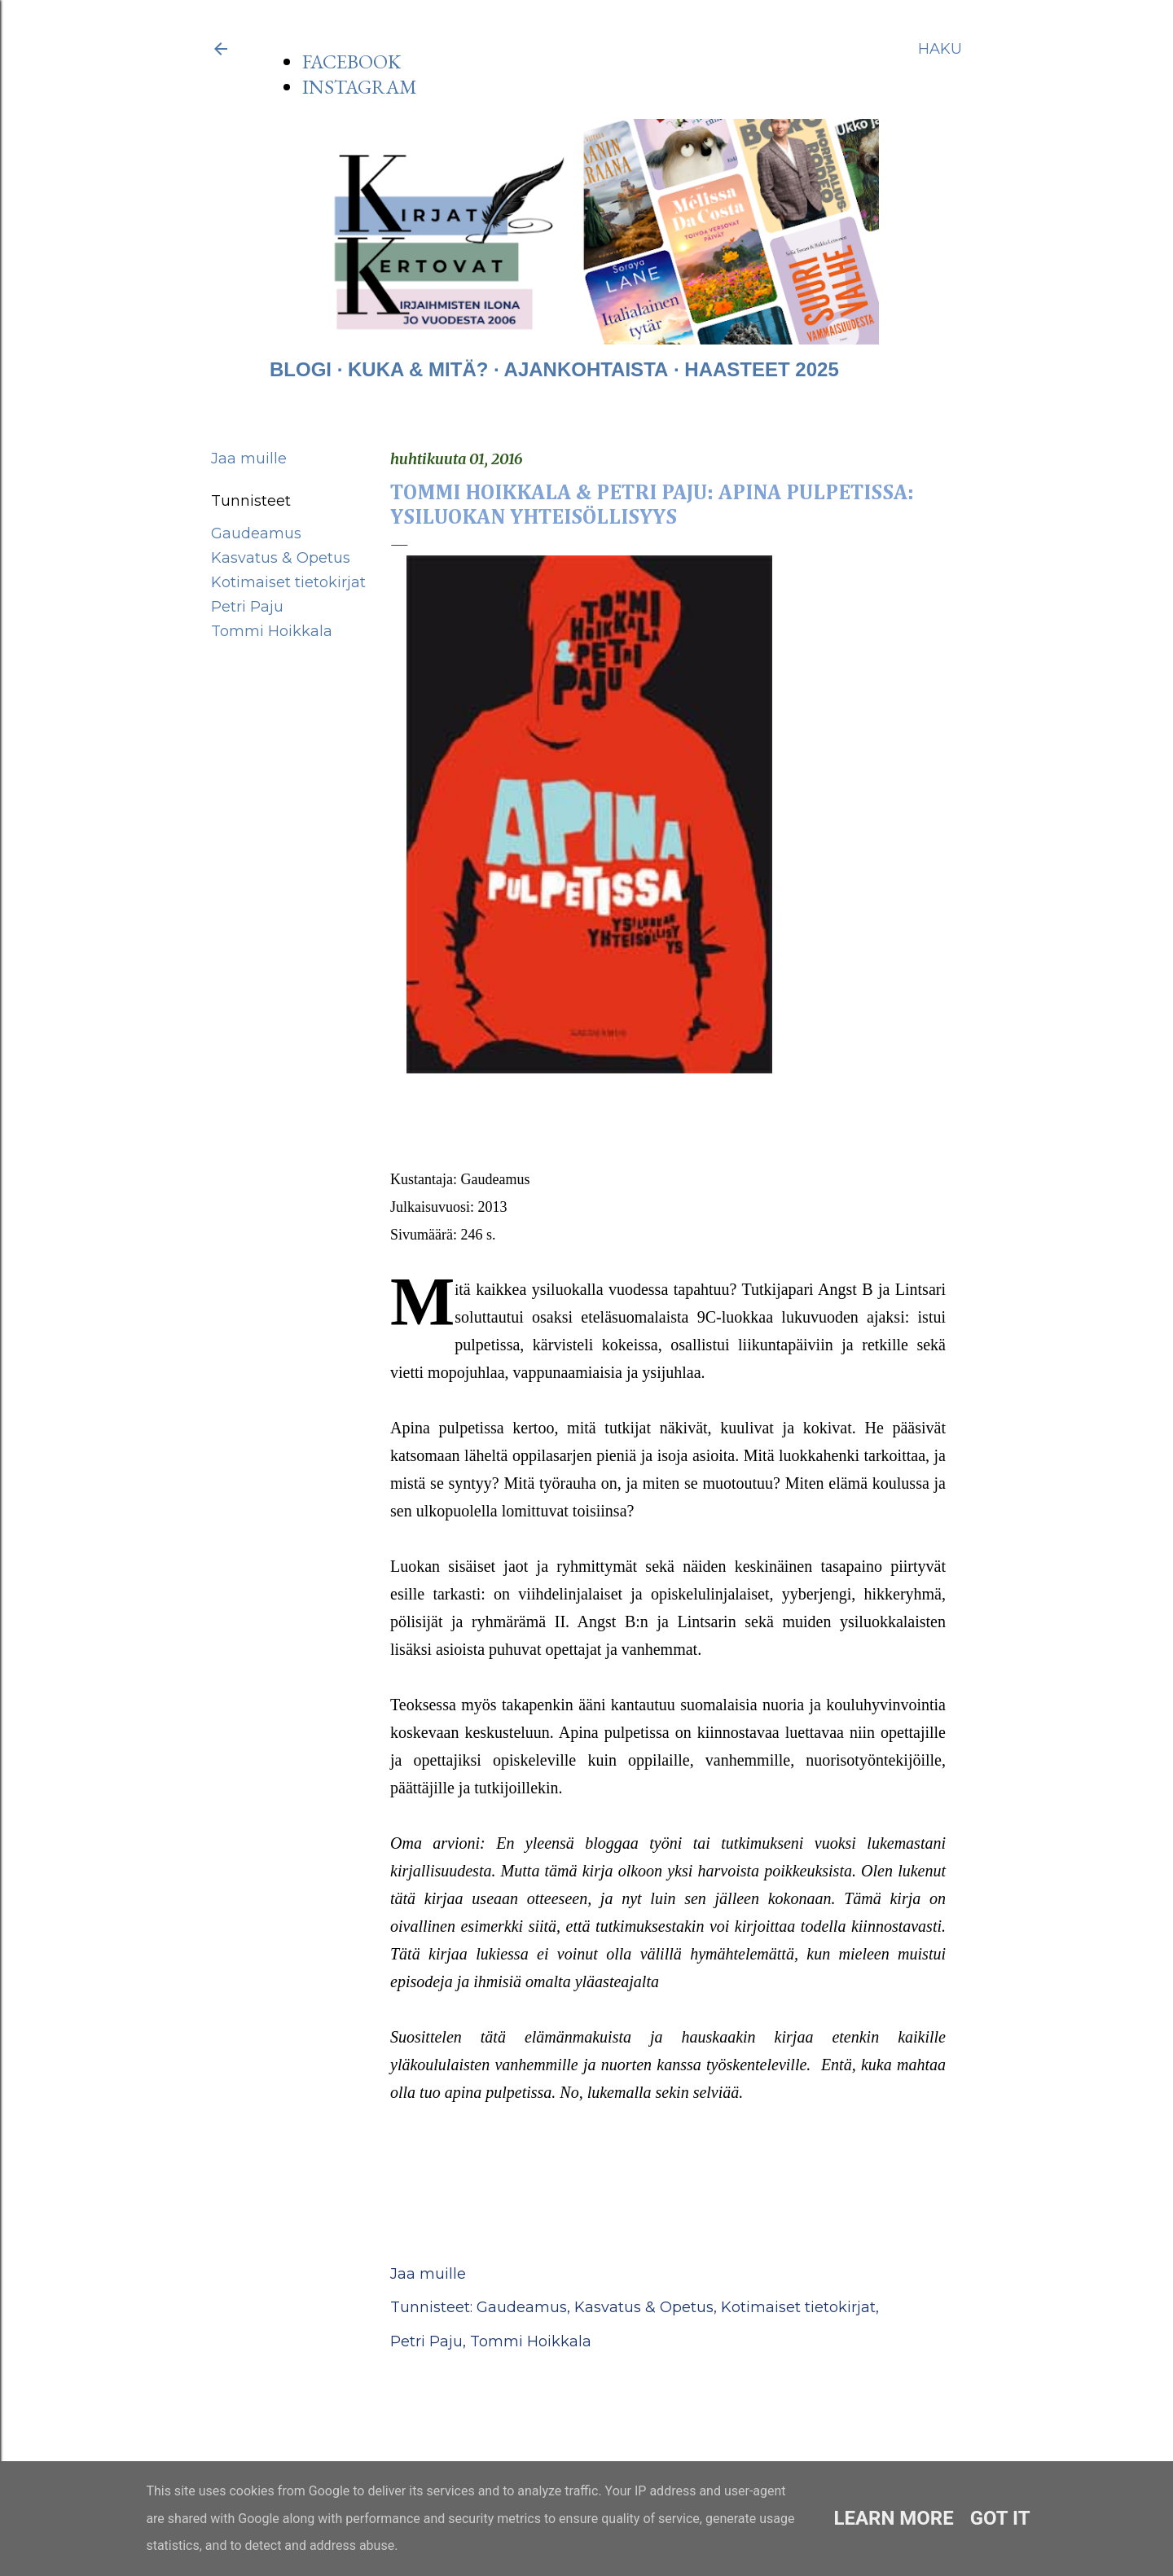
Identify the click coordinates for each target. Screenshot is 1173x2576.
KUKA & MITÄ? (418, 369)
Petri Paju (247, 607)
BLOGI (301, 369)
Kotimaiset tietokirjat (288, 582)
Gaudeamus (256, 533)
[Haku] (940, 48)
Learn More (893, 2518)
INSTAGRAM (359, 86)
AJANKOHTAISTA (586, 369)
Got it (1000, 2518)
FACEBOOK (351, 61)
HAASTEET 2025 (761, 369)
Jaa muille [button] (249, 458)
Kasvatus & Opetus (280, 558)
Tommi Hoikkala (271, 631)
